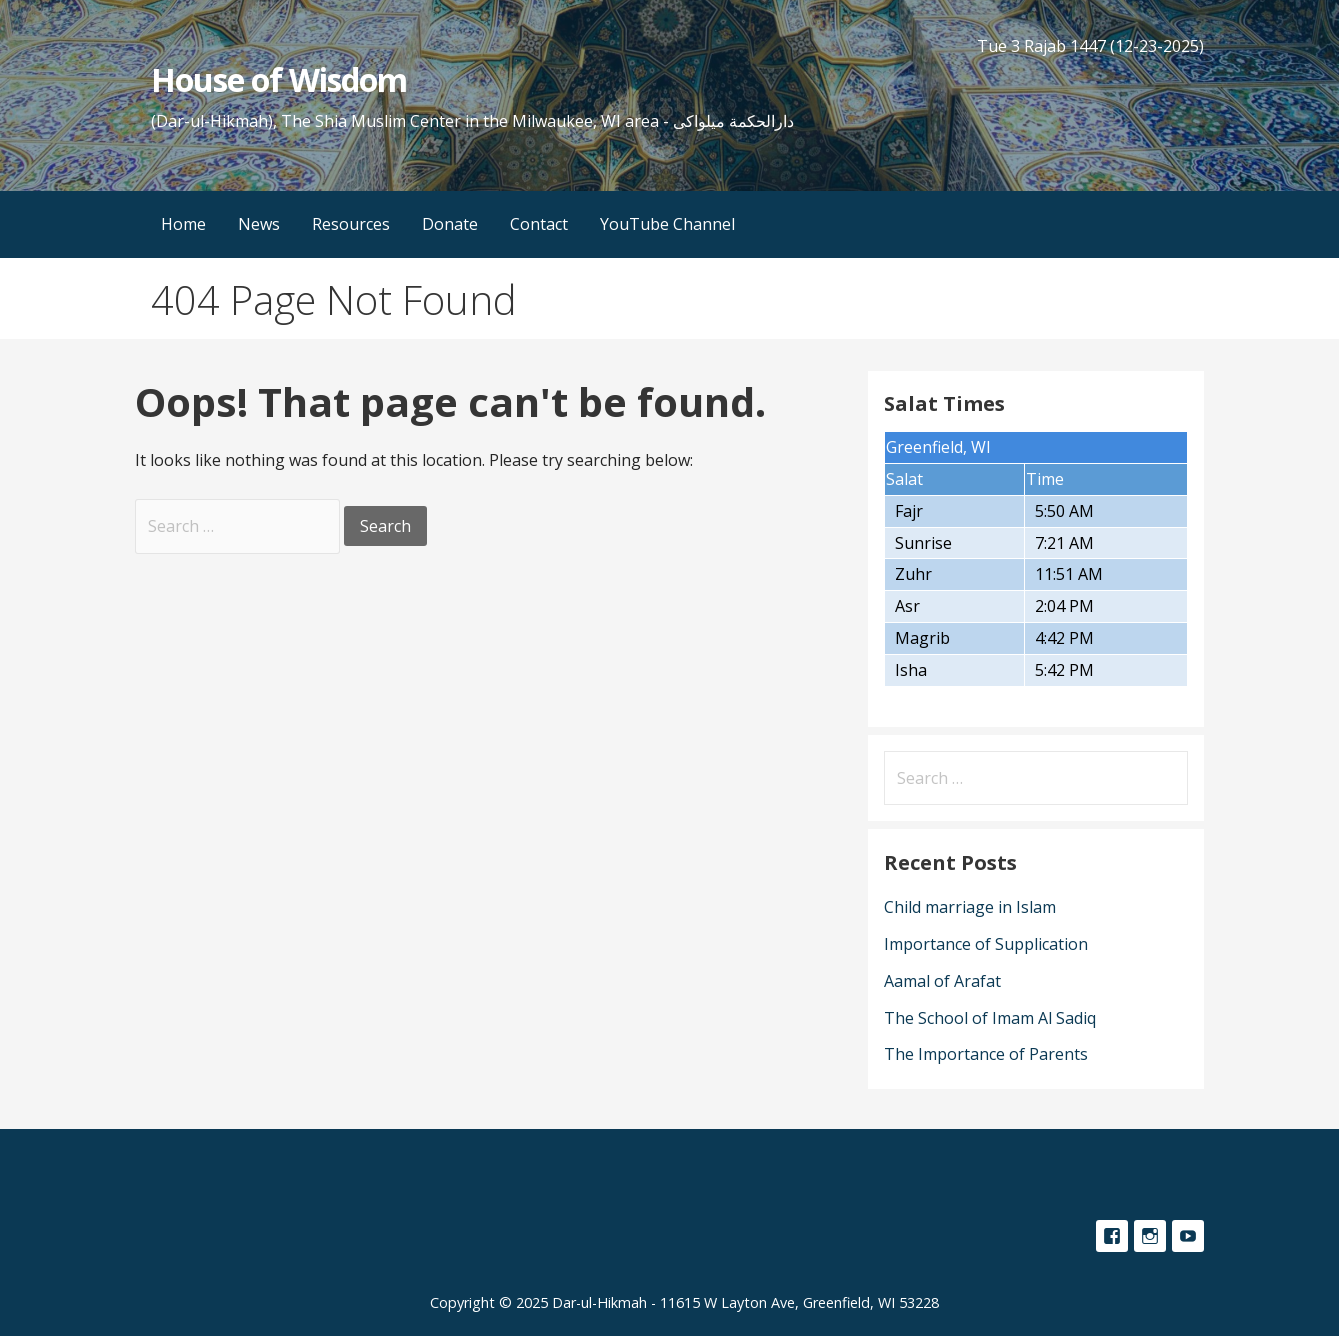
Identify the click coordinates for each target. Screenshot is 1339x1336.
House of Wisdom (279, 79)
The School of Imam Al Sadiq (990, 1018)
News (259, 224)
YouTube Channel (667, 224)
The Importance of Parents (986, 1054)
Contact (539, 224)
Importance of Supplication (986, 944)
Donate (450, 224)
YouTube (1188, 1236)
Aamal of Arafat (942, 981)
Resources (351, 224)
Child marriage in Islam (970, 907)
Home (183, 224)
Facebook (1112, 1236)
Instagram (1150, 1236)
